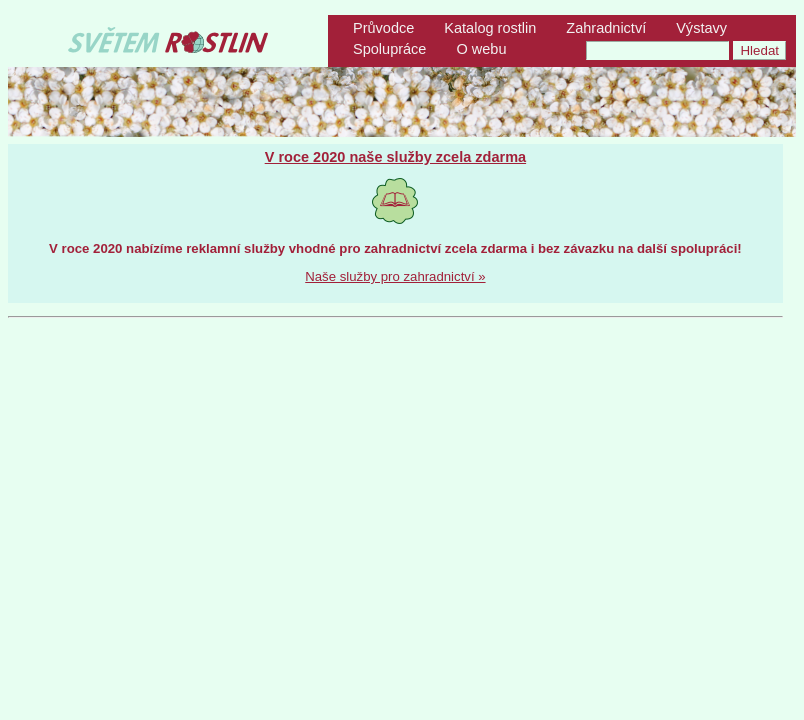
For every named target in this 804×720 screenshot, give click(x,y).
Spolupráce (389, 49)
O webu (481, 49)
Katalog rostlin (490, 28)
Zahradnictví (606, 28)
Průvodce (383, 28)
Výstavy (701, 28)
